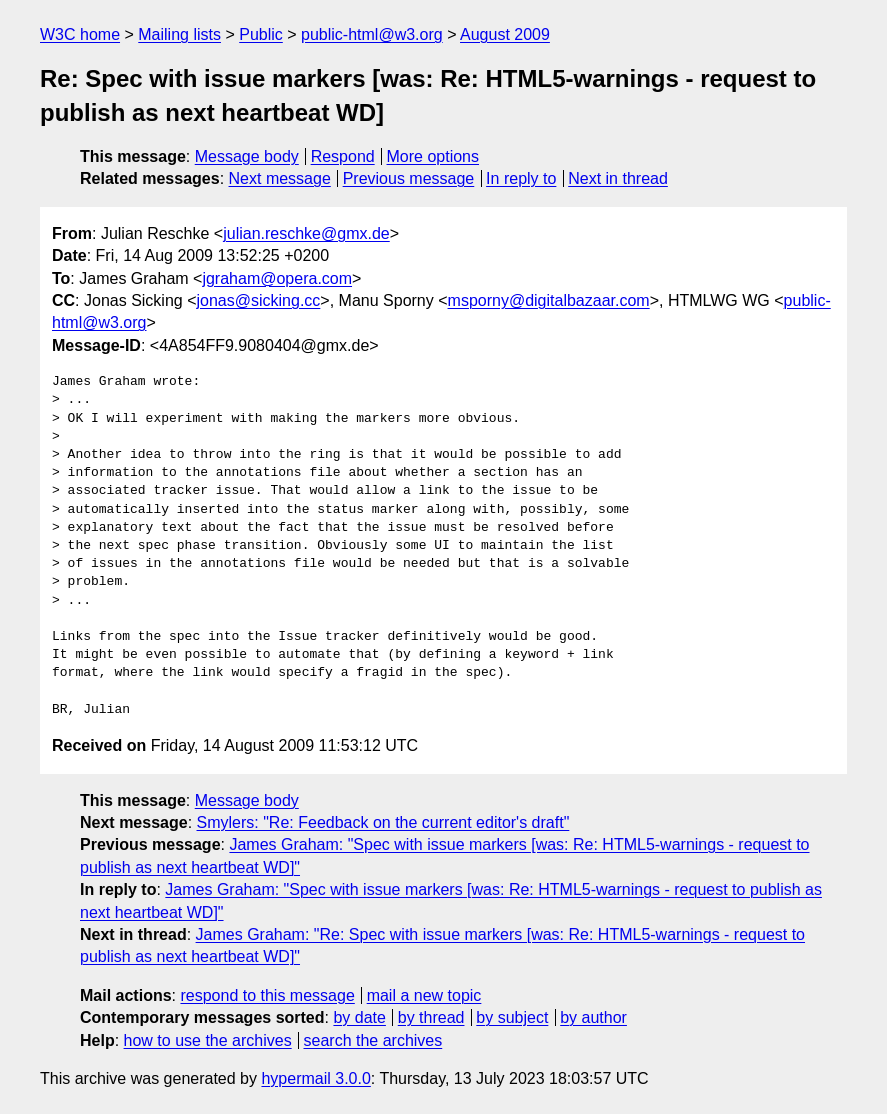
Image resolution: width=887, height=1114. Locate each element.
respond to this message (267, 995)
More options (433, 156)
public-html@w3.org (372, 34)
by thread (431, 1017)
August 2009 (505, 34)
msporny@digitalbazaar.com (549, 300)
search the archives (373, 1040)
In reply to (521, 178)
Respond (343, 156)
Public (261, 34)
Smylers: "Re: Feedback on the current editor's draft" (383, 822)
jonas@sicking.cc (259, 300)
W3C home (80, 34)
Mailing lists (179, 34)
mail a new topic (424, 995)
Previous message (409, 178)
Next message (280, 178)
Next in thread (618, 178)
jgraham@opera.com (277, 278)
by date (359, 1017)
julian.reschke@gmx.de (306, 233)
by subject (512, 1017)
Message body (247, 156)
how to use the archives (208, 1040)
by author (593, 1017)
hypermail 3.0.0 (315, 1078)
